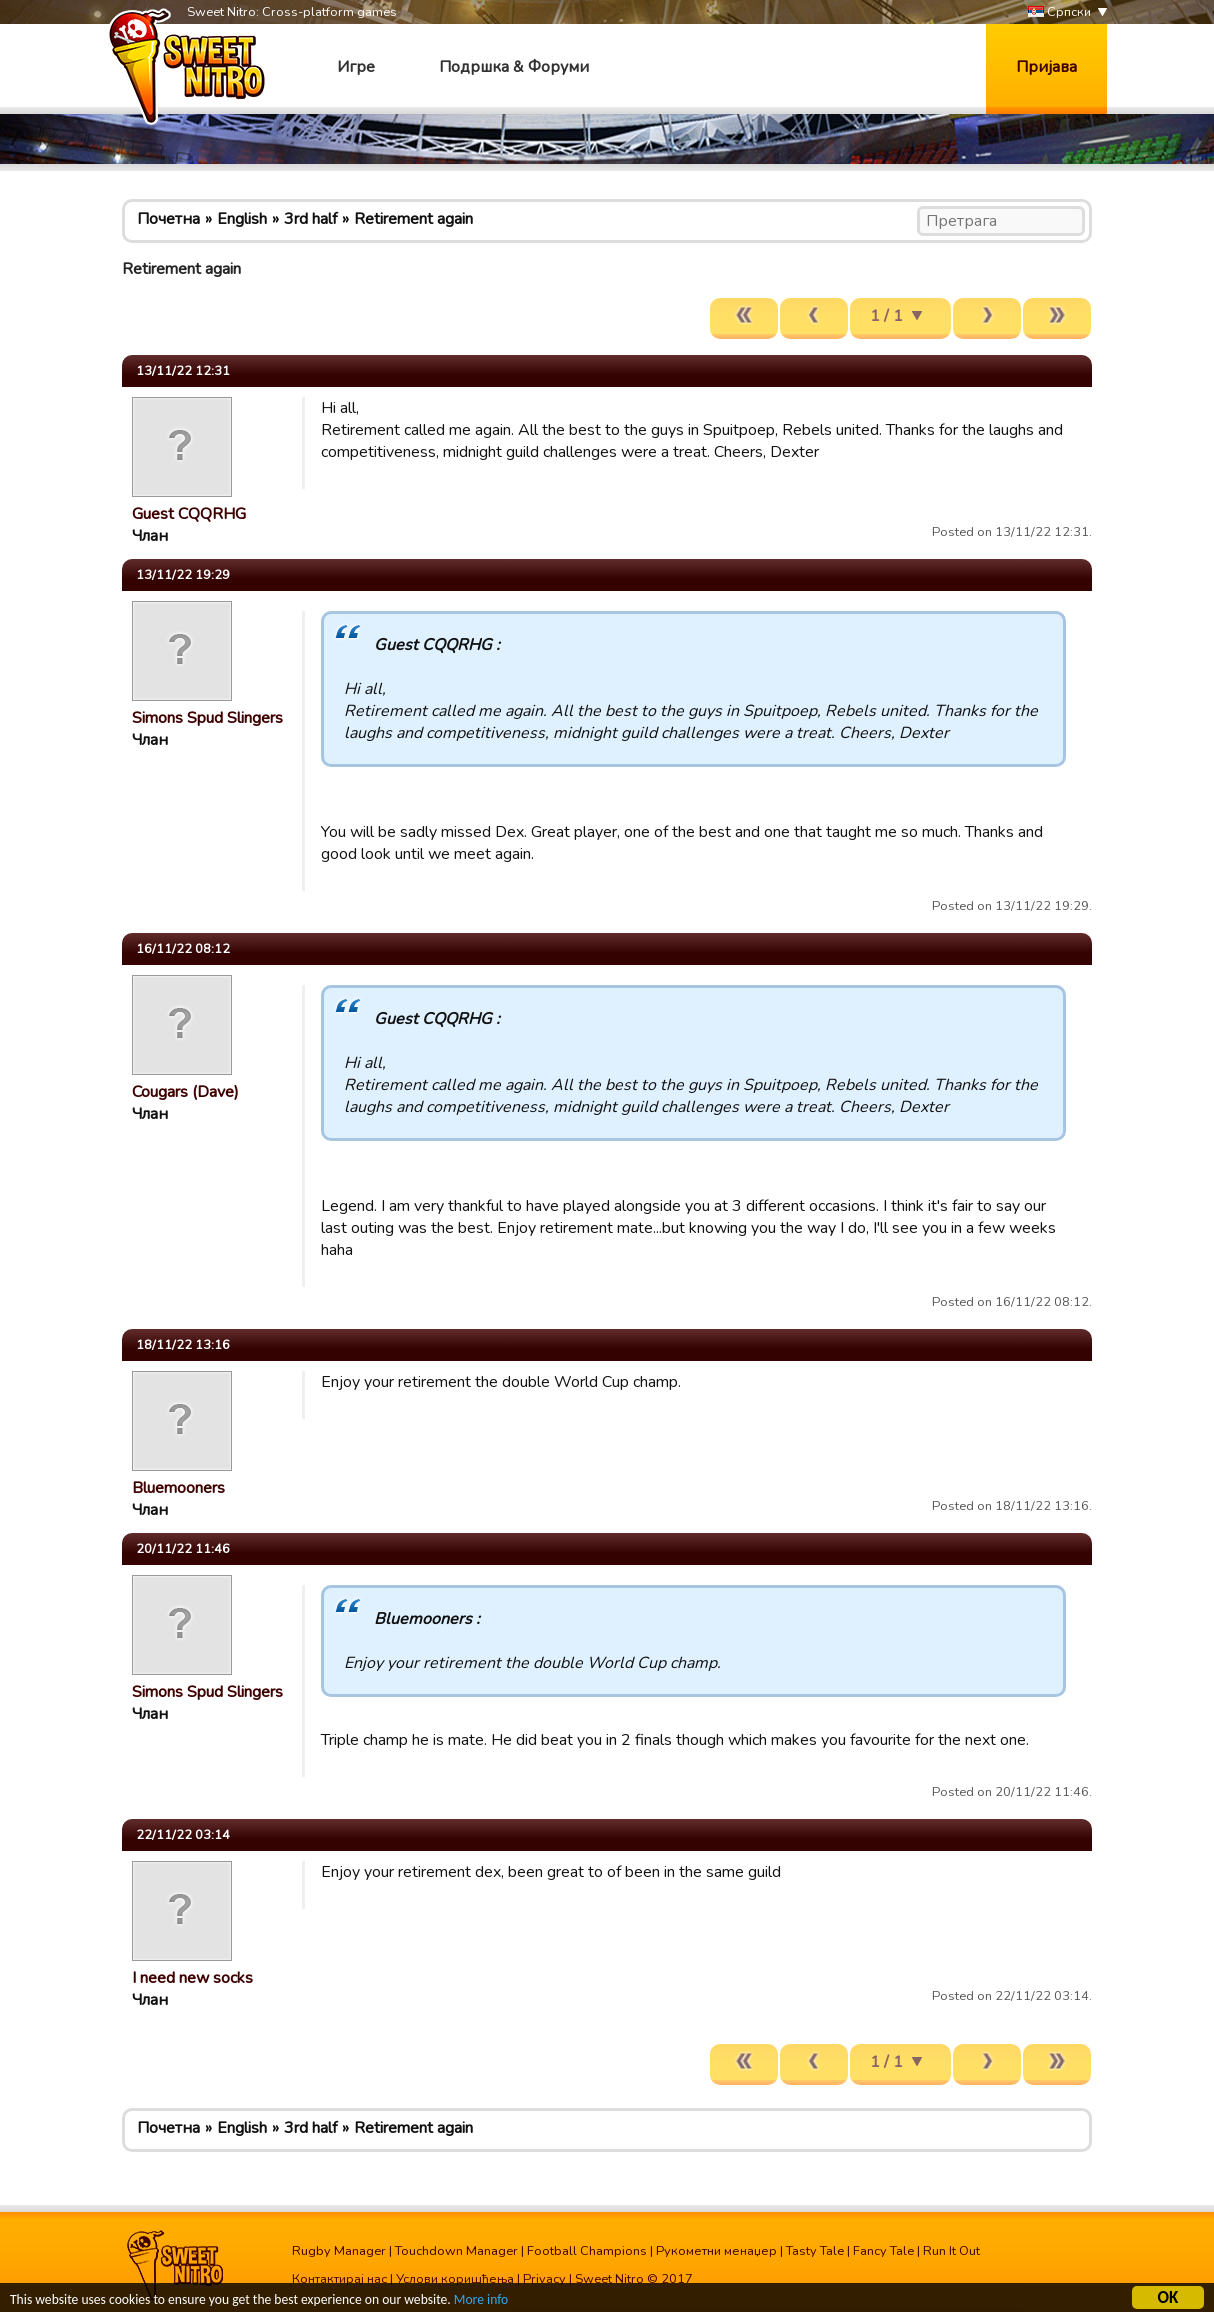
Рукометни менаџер (716, 2251)
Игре (356, 67)
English (242, 219)
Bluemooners (178, 1488)
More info (481, 2302)
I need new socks (192, 1978)
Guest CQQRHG (189, 514)
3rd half (310, 219)
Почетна (168, 219)
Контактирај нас (339, 2279)
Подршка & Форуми (514, 67)
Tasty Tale (815, 2251)
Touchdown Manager (456, 2251)
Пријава (1046, 67)
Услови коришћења (455, 2279)
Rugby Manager (339, 2251)
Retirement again (413, 219)
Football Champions (587, 2251)
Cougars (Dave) (185, 1092)
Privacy (544, 2279)
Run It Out (951, 2251)
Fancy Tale (883, 2251)
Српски (1059, 12)
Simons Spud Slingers (207, 718)
